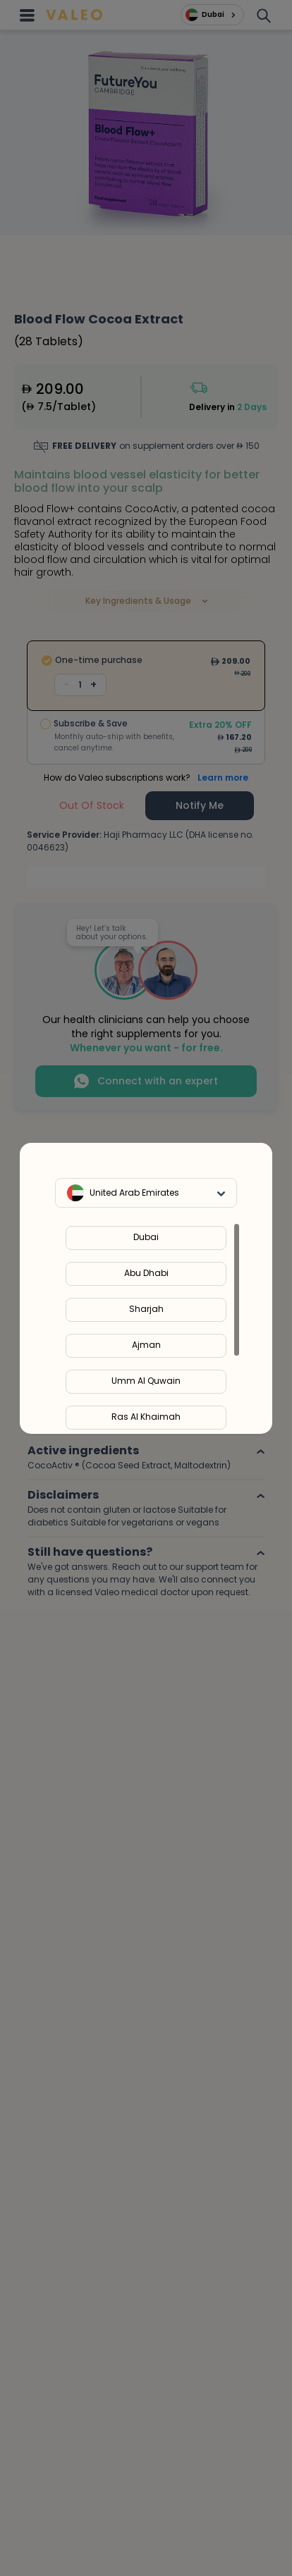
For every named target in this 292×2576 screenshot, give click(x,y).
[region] (146, 1328)
